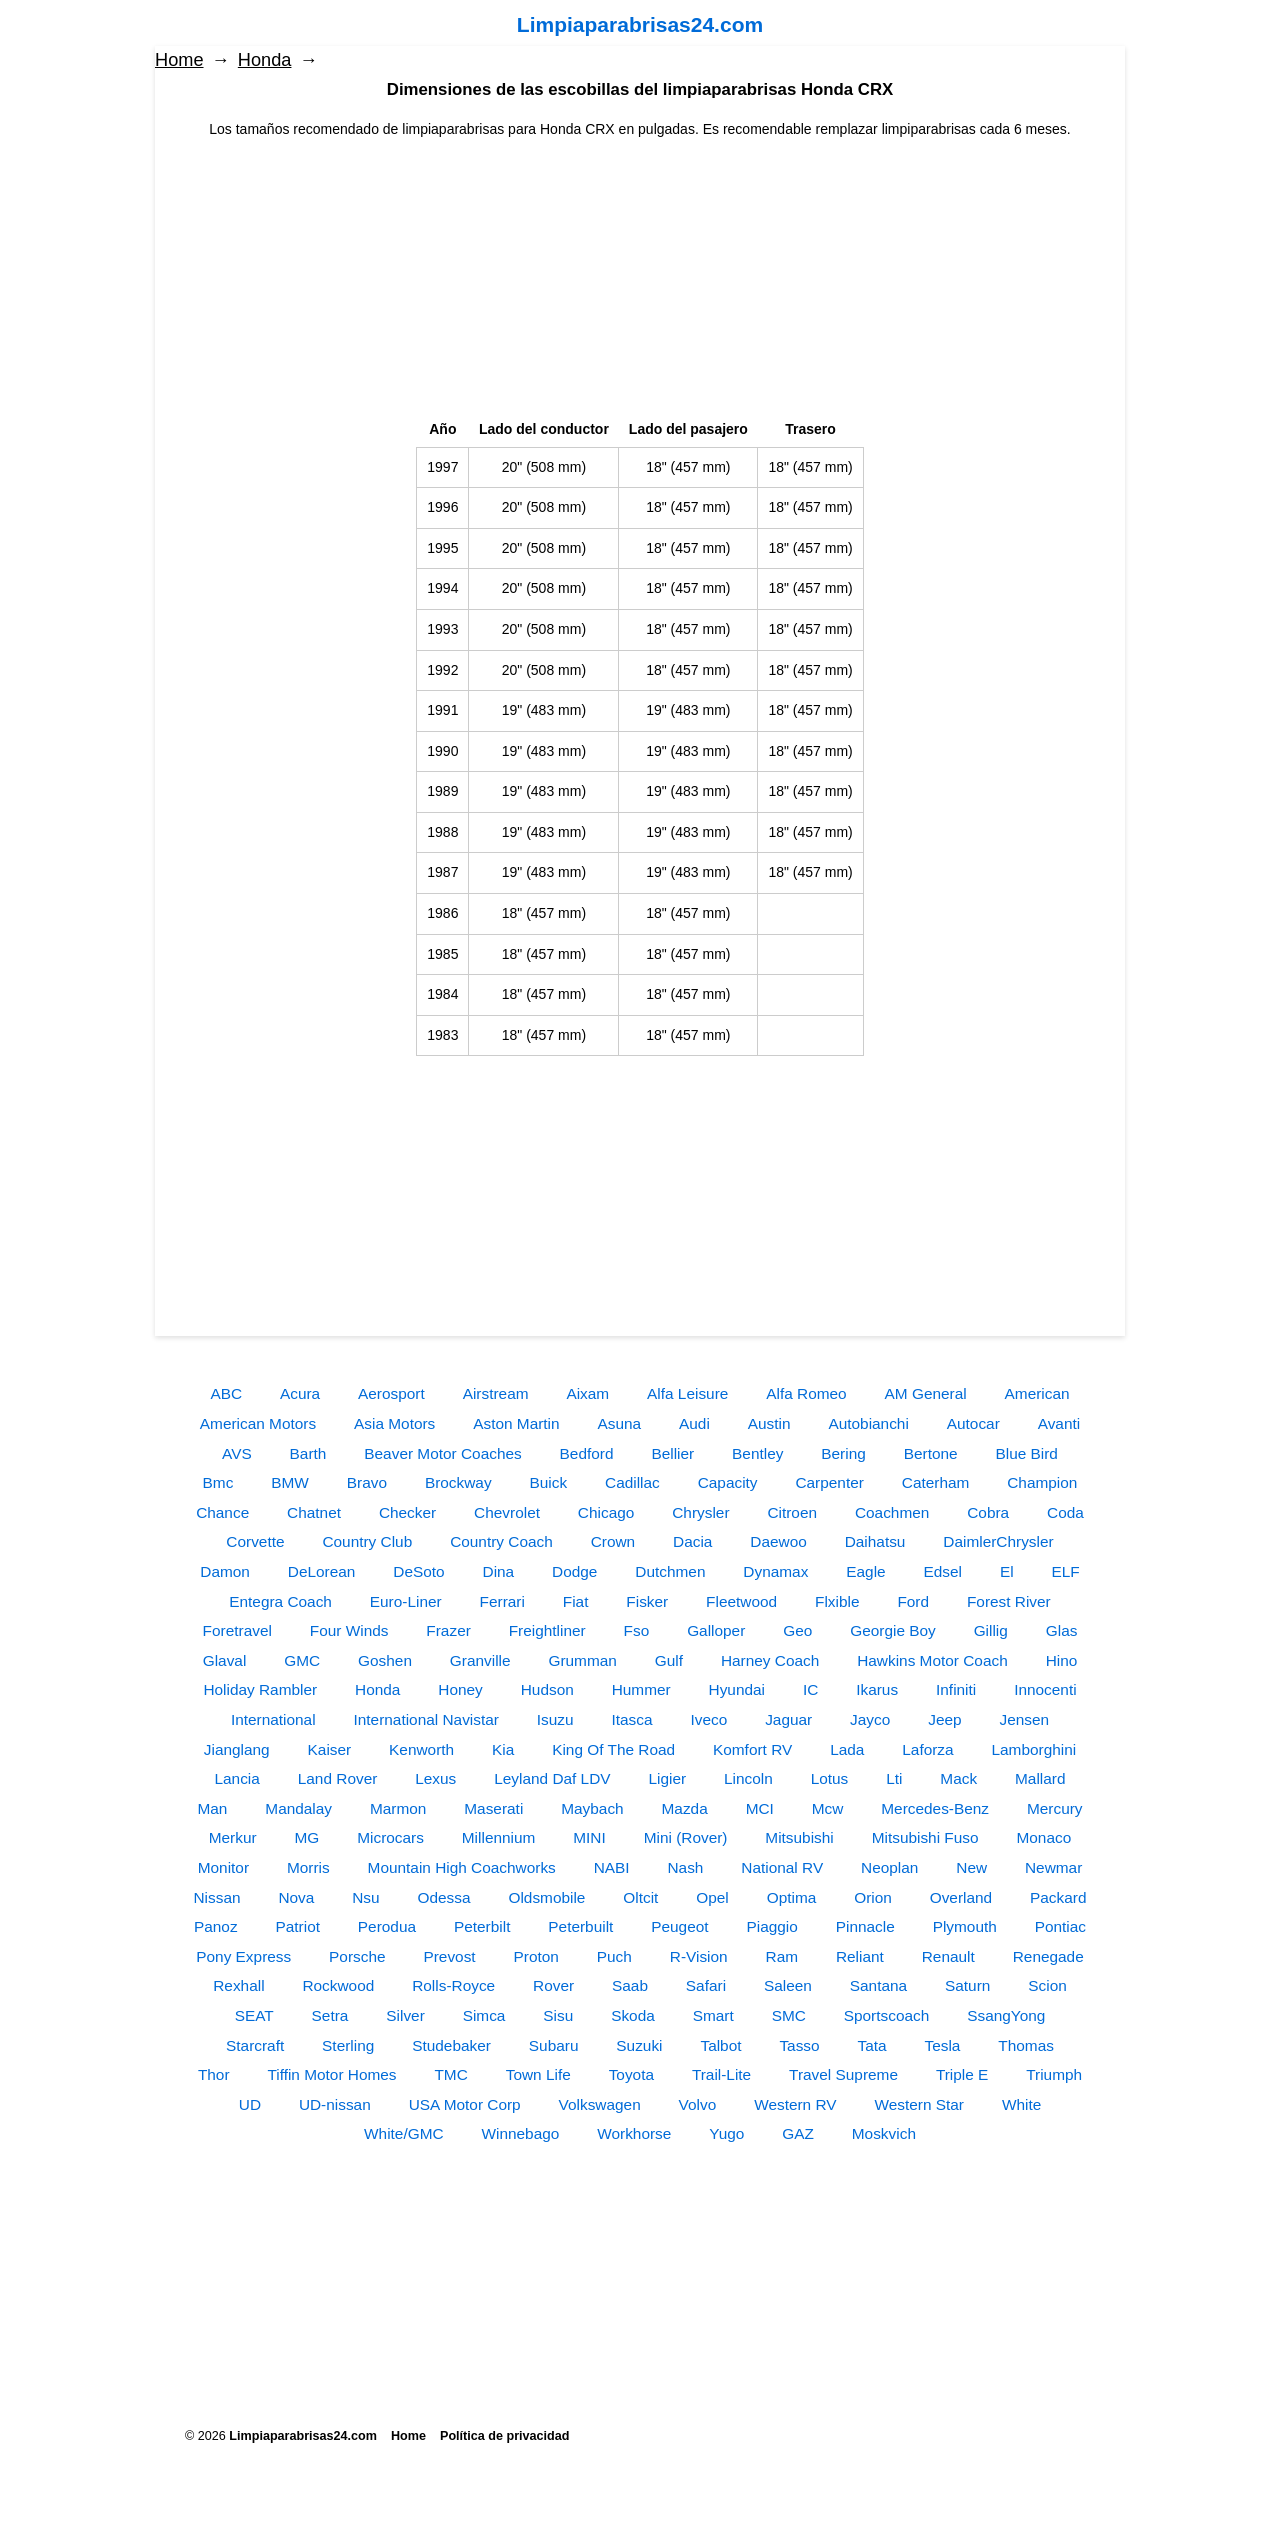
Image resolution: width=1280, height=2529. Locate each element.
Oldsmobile (546, 1897)
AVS (237, 1453)
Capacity (728, 1482)
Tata (872, 2045)
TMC (450, 2074)
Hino (1062, 1660)
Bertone (931, 1453)
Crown (613, 1541)
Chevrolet (507, 1512)
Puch (614, 1956)
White (1021, 2104)
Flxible (837, 1601)
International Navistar (425, 1719)
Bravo (367, 1482)
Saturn (967, 1985)
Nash (685, 1867)
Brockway (458, 1482)
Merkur (233, 1837)
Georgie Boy (893, 1630)
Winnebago (520, 2133)
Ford (913, 1601)
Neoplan (889, 1867)
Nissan (216, 1897)
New (971, 1867)
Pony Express (243, 1956)
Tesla (943, 2045)
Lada (847, 1749)
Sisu (558, 2015)
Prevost (449, 1956)
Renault (948, 1956)
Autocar (973, 1423)
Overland (961, 1897)
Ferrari (502, 1601)
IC (810, 1689)
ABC (226, 1393)
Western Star (919, 2104)
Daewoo (778, 1541)
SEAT (254, 2015)
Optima (792, 1897)
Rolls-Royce (453, 1985)
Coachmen (892, 1512)
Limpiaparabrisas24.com (640, 24)
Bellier (672, 1453)
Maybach (592, 1808)
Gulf (669, 1660)
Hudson (547, 1689)
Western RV (795, 2104)
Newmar (1053, 1867)
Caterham (936, 1482)
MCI (760, 1808)
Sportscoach (887, 2015)
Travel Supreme (843, 2074)
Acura (300, 1393)
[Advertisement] (640, 280)
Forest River (1009, 1601)
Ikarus (877, 1689)
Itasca (632, 1719)
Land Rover (338, 1778)
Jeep (944, 1719)
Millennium (499, 1837)
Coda (1065, 1512)
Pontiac (1060, 1926)
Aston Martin (516, 1423)
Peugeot (679, 1926)
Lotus (830, 1778)
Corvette (255, 1541)
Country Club (367, 1541)
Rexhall (238, 1985)
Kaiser (330, 1749)
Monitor (223, 1867)
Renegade (1048, 1956)
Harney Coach (770, 1660)
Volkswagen (600, 2104)
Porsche (357, 1956)
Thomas (1026, 2045)
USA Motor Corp (465, 2104)
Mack (958, 1778)
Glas (1062, 1630)
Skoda (633, 2015)
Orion (873, 1897)
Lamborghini (1034, 1749)
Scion (1047, 1985)
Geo (797, 1630)
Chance (222, 1512)
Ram (782, 1956)
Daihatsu (875, 1541)
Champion (1042, 1482)
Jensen (1024, 1719)
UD (250, 2104)
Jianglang (237, 1749)
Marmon (398, 1808)
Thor (214, 2074)
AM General (926, 1393)
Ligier (667, 1778)
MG (307, 1837)
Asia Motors (394, 1423)
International (273, 1719)
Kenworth (421, 1749)
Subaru (554, 2045)
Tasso (799, 2045)
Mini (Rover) (686, 1837)
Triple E (962, 2074)
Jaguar (788, 1719)
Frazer (448, 1630)
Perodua (387, 1926)
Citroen (792, 1512)
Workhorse (634, 2133)
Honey (460, 1689)
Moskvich (884, 2133)
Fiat (576, 1601)
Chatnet (314, 1512)
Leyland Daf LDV (552, 1778)
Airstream (496, 1393)
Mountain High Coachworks (462, 1867)
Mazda (685, 1808)
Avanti (1059, 1423)
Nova (296, 1897)
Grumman (582, 1660)
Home (179, 60)
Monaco (1043, 1837)
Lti (894, 1778)
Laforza (927, 1749)
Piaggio (771, 1926)
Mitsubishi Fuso (925, 1837)
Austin (769, 1423)
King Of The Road (613, 1749)
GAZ (798, 2133)
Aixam (587, 1393)
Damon (225, 1571)
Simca (484, 2015)
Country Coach (501, 1541)
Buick (548, 1482)
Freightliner (547, 1630)
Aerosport (391, 1393)
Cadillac (632, 1482)
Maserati (493, 1808)
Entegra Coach (280, 1601)
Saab (630, 1985)
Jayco (870, 1719)
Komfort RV (752, 1749)
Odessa (444, 1897)
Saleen (788, 1985)
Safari (706, 1985)
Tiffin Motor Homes (331, 2074)
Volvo (698, 2104)
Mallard (1040, 1778)
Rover (553, 1985)
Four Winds (349, 1630)
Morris (308, 1867)
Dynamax (775, 1571)
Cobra (988, 1512)
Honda (265, 60)
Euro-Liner (406, 1601)
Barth (308, 1453)
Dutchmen (670, 1571)
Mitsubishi (799, 1837)
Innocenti (1045, 1689)
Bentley (757, 1453)
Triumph (1054, 2074)
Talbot (720, 2045)
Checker (407, 1512)
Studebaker (451, 2045)
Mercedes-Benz (935, 1808)
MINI (589, 1837)
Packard (1058, 1897)
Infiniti (956, 1689)
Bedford (587, 1453)
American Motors (258, 1423)
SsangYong (1006, 2015)
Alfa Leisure (687, 1393)
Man (212, 1808)
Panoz (216, 1926)
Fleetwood (741, 1601)
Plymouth (965, 1926)
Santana (878, 1985)
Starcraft (255, 2045)
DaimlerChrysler (998, 1541)
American (1037, 1393)
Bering (843, 1453)
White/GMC (404, 2133)
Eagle (865, 1571)
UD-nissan (335, 2104)
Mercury (1055, 1808)
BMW (290, 1482)
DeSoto (418, 1571)
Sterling (348, 2045)
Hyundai (737, 1689)
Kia (503, 1749)
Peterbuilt (580, 1926)
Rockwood (338, 1985)
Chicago (606, 1512)
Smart (713, 2015)
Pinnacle (865, 1926)
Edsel (943, 1571)
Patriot (297, 1926)
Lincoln (748, 1778)
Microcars (390, 1837)
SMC (789, 2015)
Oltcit (640, 1897)
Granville (480, 1660)
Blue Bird (1026, 1453)
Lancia (237, 1778)
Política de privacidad (504, 2436)
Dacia (692, 1541)
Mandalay (298, 1808)
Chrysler (700, 1512)
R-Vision (699, 1956)
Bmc (218, 1482)
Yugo (726, 2133)
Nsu (365, 1897)
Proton (536, 1956)
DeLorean (322, 1571)
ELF (1066, 1571)
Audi (694, 1423)
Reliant (860, 1956)
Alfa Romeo (806, 1393)
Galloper (716, 1630)
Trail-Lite (721, 2074)
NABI (612, 1867)
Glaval (225, 1660)
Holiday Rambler (260, 1689)
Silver (405, 2015)
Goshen (385, 1660)
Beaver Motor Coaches (442, 1453)
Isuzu (555, 1719)
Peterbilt (482, 1926)
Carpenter (829, 1482)
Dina (499, 1571)
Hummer (641, 1689)
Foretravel (237, 1630)
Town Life (538, 2074)
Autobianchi (868, 1423)
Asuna (620, 1423)
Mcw (828, 1808)
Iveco (708, 1719)
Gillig (991, 1630)
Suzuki (639, 2045)
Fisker (647, 1601)
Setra (330, 2015)
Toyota (631, 2074)
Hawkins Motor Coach (932, 1660)
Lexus (435, 1778)
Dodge (574, 1571)
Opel (712, 1897)
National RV (782, 1867)
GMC (302, 1660)
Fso (637, 1630)
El (1007, 1571)
